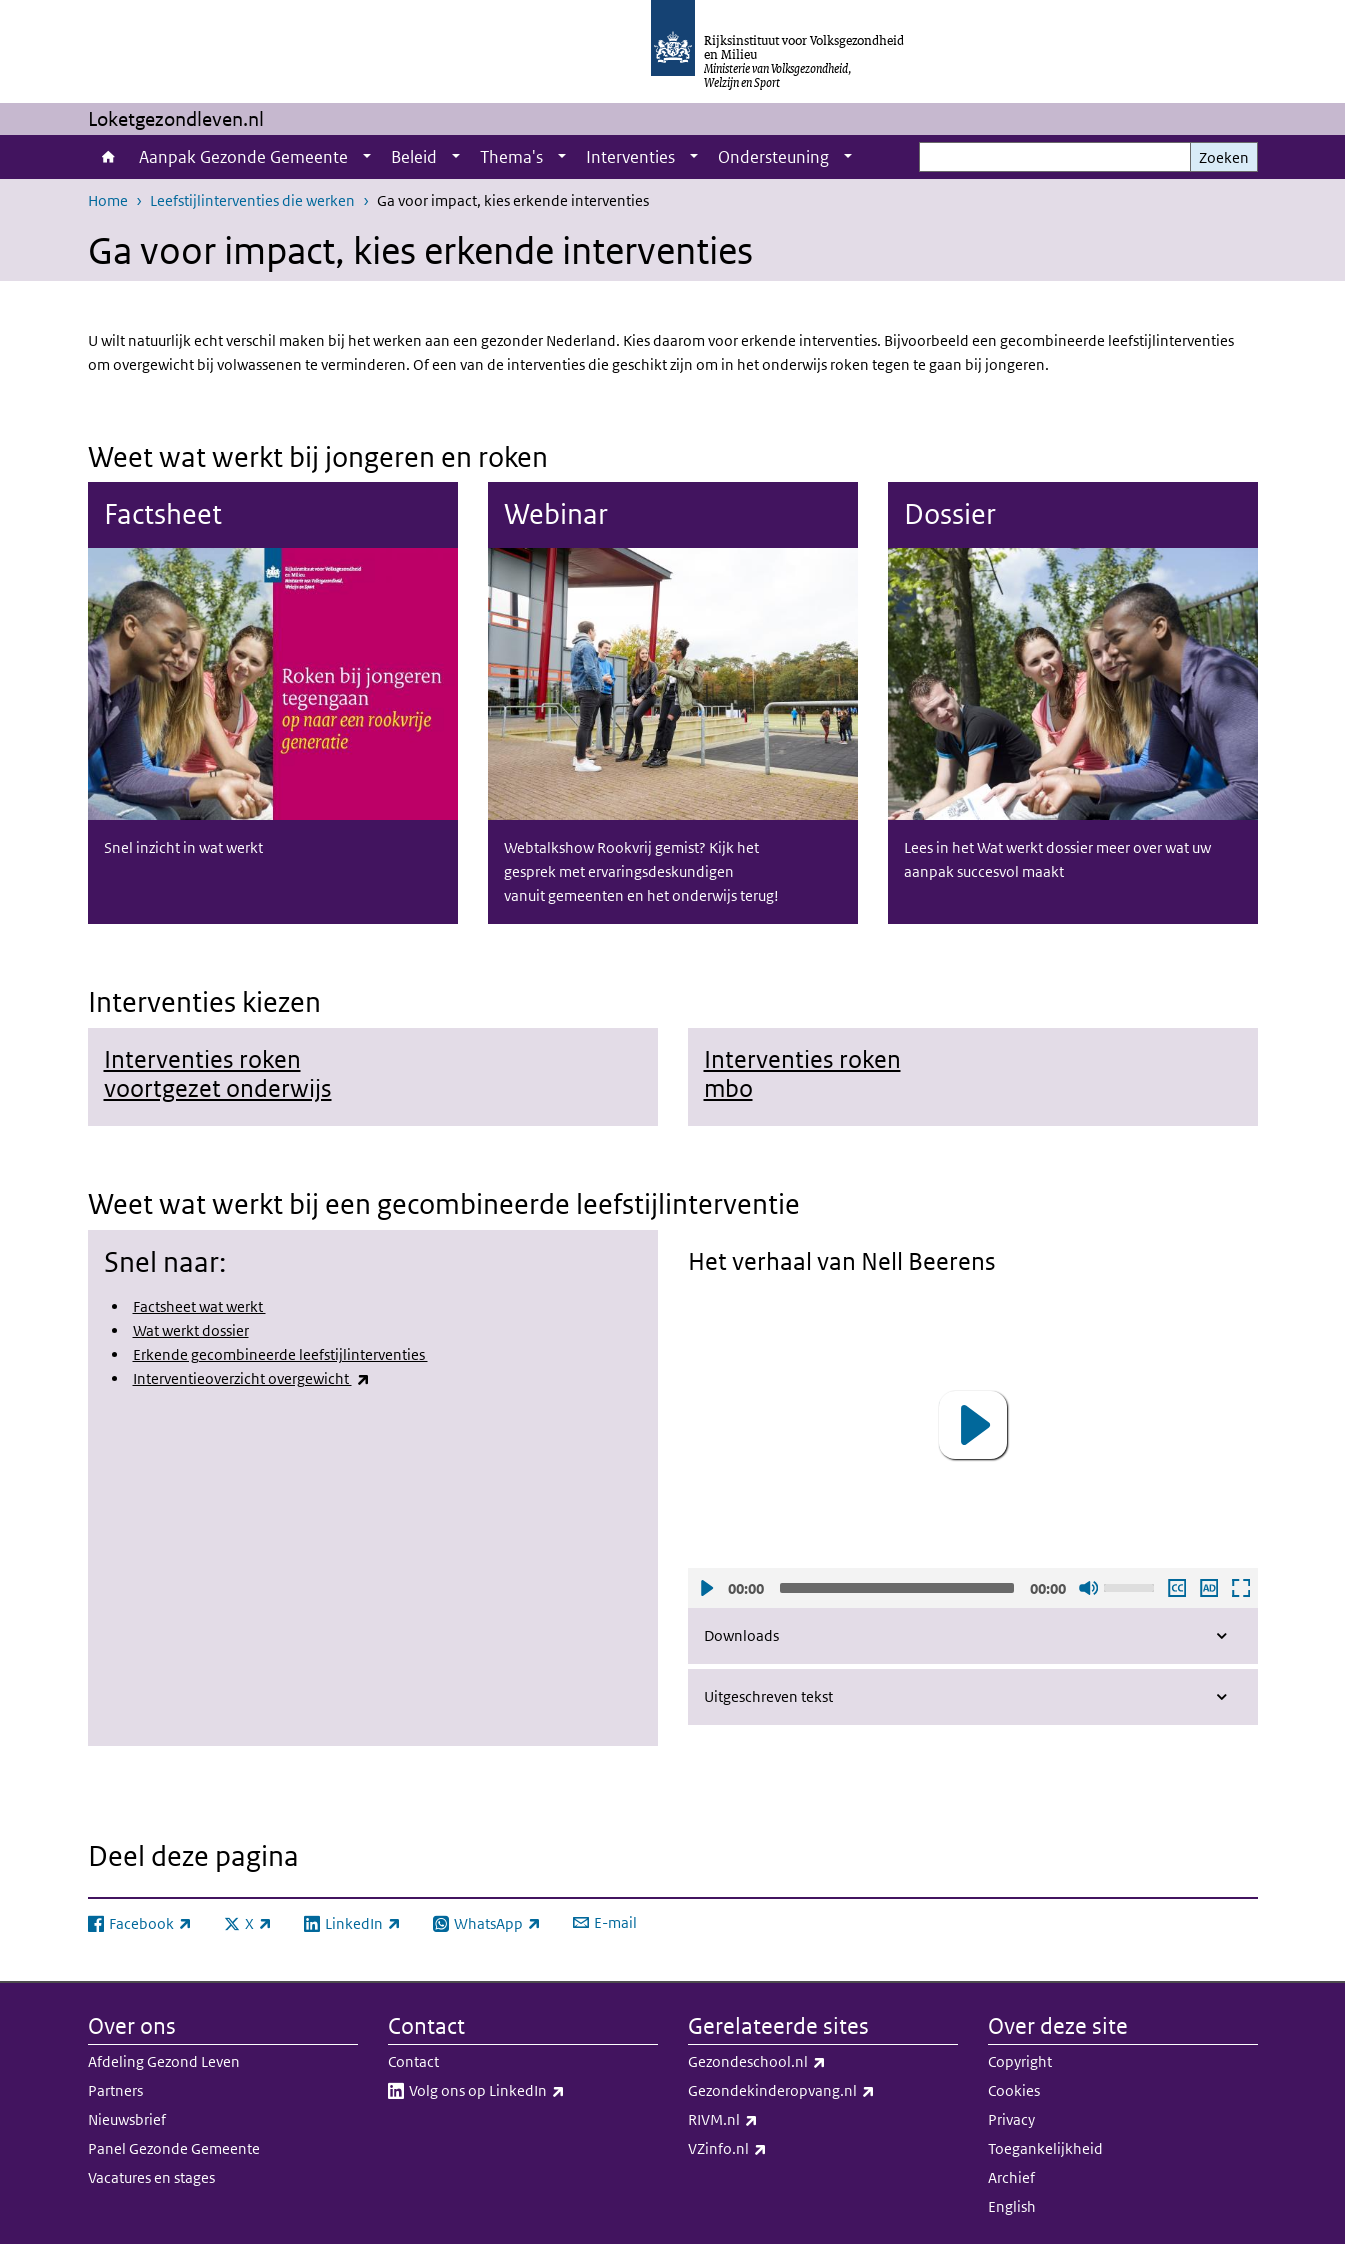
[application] (973, 1424)
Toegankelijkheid (1045, 2148)
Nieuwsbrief (127, 2119)
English (1012, 2206)
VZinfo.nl (771, 2149)
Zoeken (1224, 157)
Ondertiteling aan (1176, 1587)
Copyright (1020, 2061)
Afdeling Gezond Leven (164, 2061)
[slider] (897, 1587)
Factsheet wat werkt (199, 1306)
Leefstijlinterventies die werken (252, 200)
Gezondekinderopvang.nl (823, 2091)
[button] (973, 1425)
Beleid (414, 157)
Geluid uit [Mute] (1088, 1587)
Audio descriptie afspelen (1208, 1587)
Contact (413, 2061)
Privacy (1011, 2119)
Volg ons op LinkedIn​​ (531, 2091)
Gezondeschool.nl (801, 2062)
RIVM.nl (767, 2120)
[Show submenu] (367, 157)
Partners (115, 2090)
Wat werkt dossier (191, 1330)
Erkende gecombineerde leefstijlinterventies (280, 1354)
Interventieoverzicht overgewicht (251, 1378)
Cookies (1014, 2090)
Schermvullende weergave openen (1240, 1587)
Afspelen (706, 1587)
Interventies (630, 157)
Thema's (511, 157)
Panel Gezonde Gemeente (174, 2148)
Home (108, 157)
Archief (1011, 2177)
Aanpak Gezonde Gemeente (243, 157)
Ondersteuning (773, 157)
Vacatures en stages (151, 2177)
